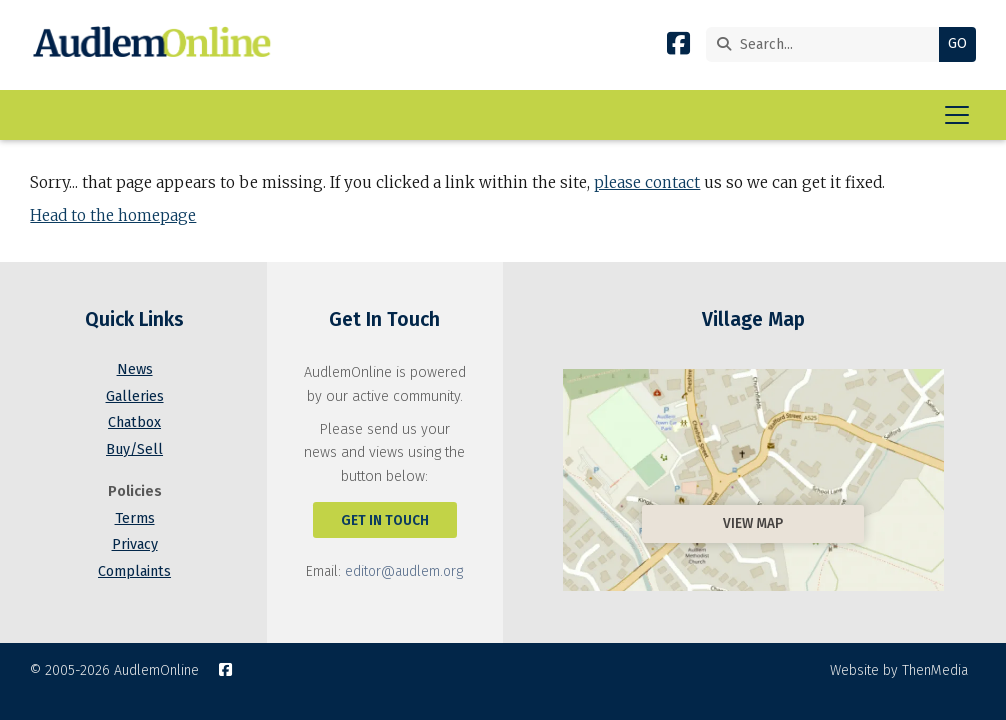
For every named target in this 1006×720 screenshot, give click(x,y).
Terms (135, 518)
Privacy (135, 544)
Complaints (134, 571)
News (135, 369)
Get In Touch (385, 520)
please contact (647, 182)
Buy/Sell (134, 449)
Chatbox (134, 422)
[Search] (827, 44)
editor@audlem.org (404, 571)
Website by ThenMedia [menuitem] (899, 670)
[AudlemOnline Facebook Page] (678, 47)
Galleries (135, 396)
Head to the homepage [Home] (113, 215)
